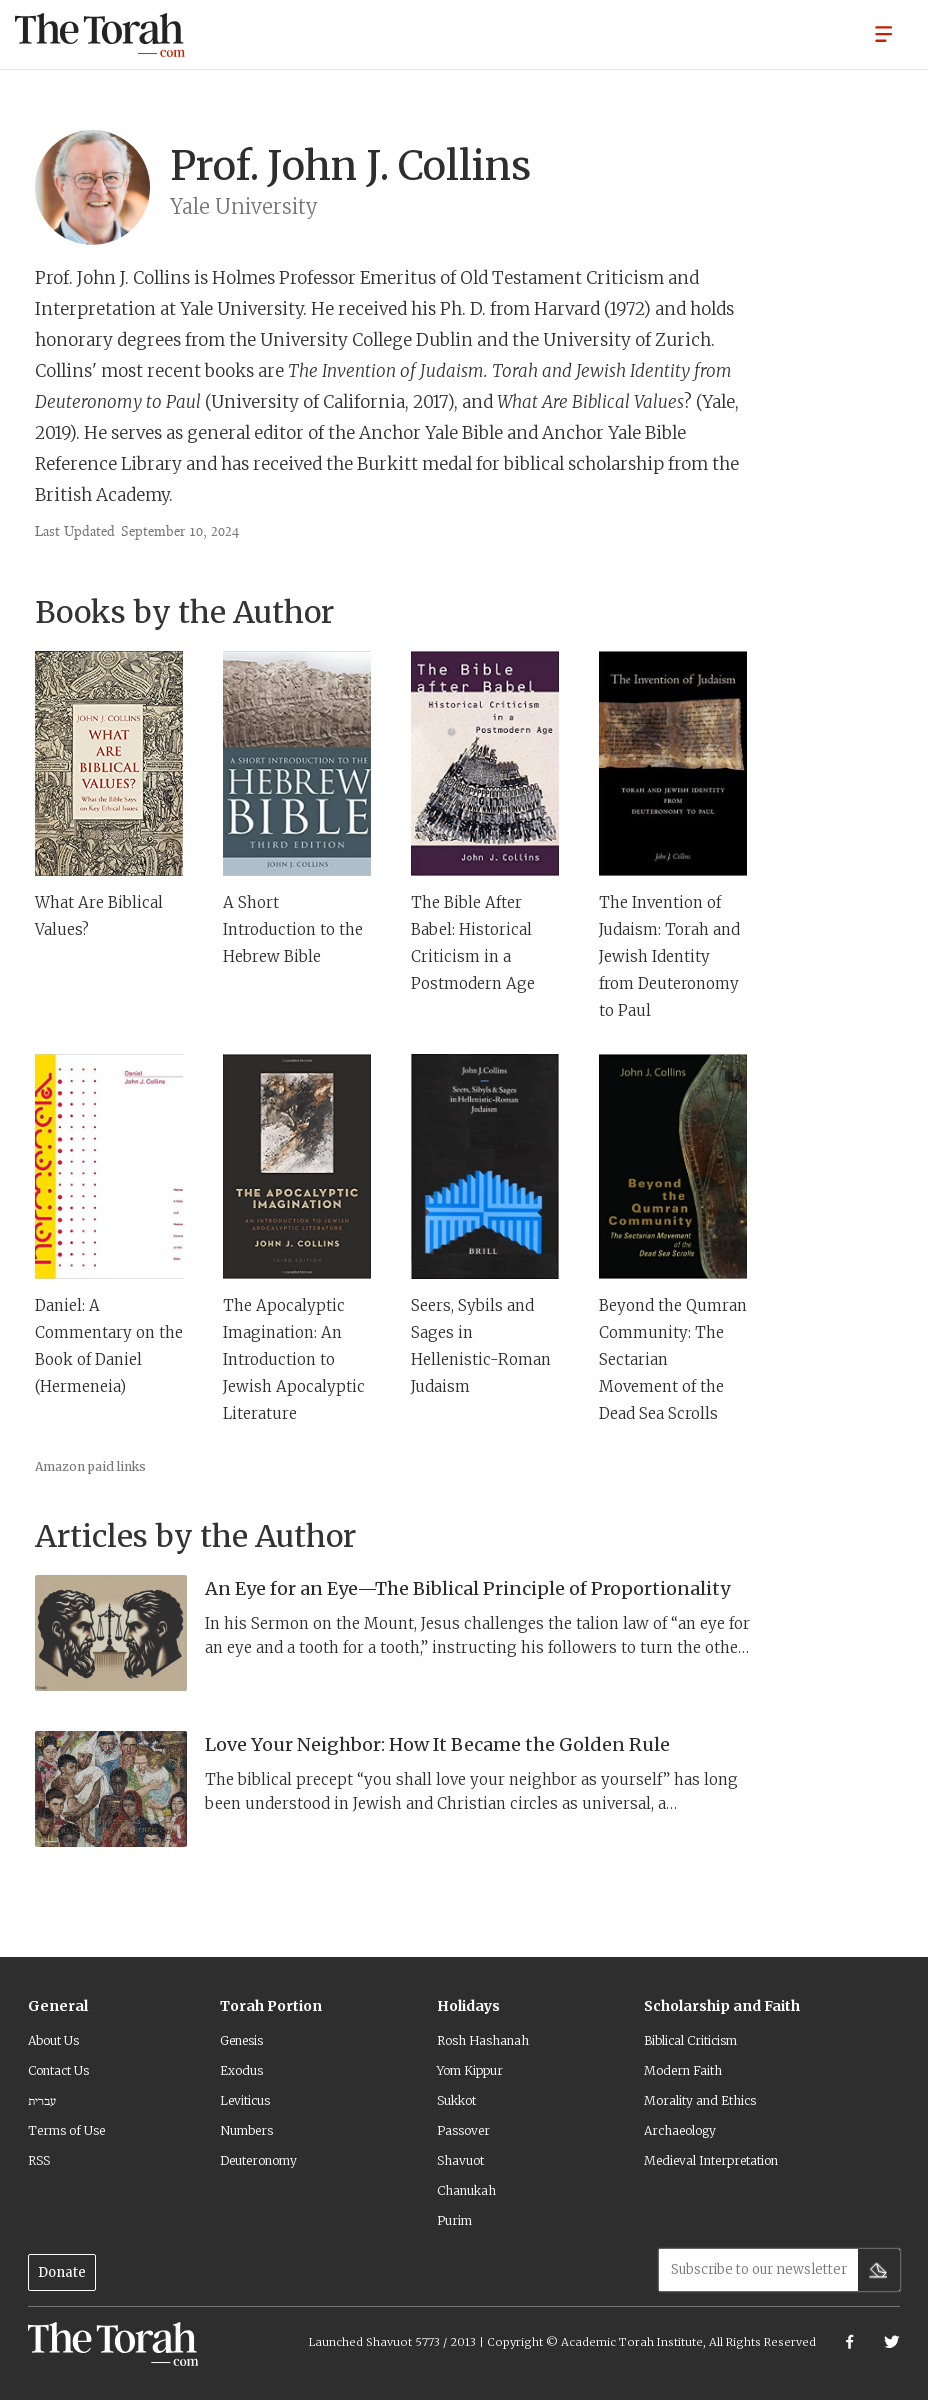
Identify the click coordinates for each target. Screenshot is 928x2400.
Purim (454, 2220)
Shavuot (460, 2160)
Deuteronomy (258, 2160)
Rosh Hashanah (483, 2040)
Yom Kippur (470, 2070)
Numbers (246, 2130)
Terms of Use (66, 2130)
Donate (62, 2272)
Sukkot (456, 2100)
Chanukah (466, 2190)
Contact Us (58, 2070)
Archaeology (680, 2130)
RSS (39, 2160)
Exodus (241, 2070)
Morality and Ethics (700, 2100)
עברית (42, 2100)
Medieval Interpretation (711, 2160)
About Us (53, 2040)
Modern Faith (683, 2070)
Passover (463, 2130)
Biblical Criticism (690, 2040)
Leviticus (245, 2100)
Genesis (241, 2040)
